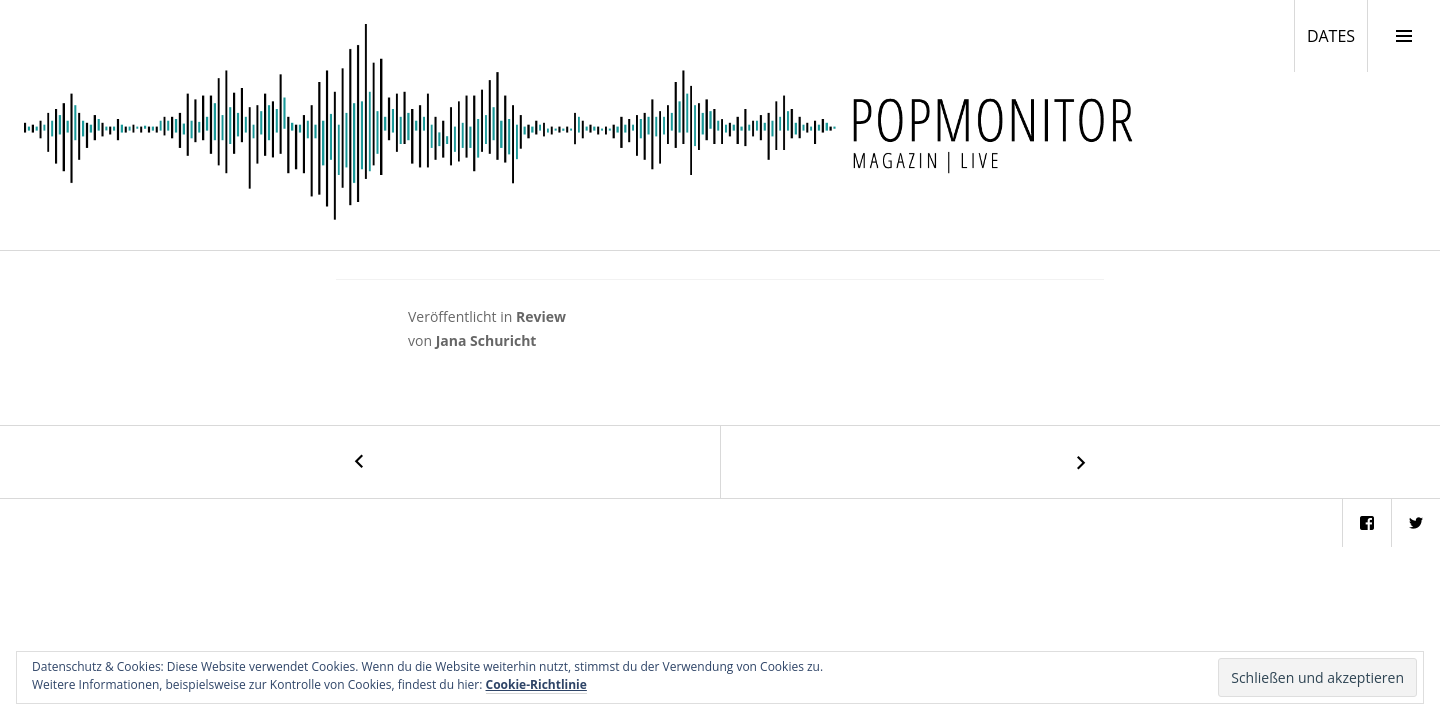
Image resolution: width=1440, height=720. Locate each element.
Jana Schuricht (486, 340)
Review (541, 316)
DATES (1337, 35)
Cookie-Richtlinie (536, 684)
